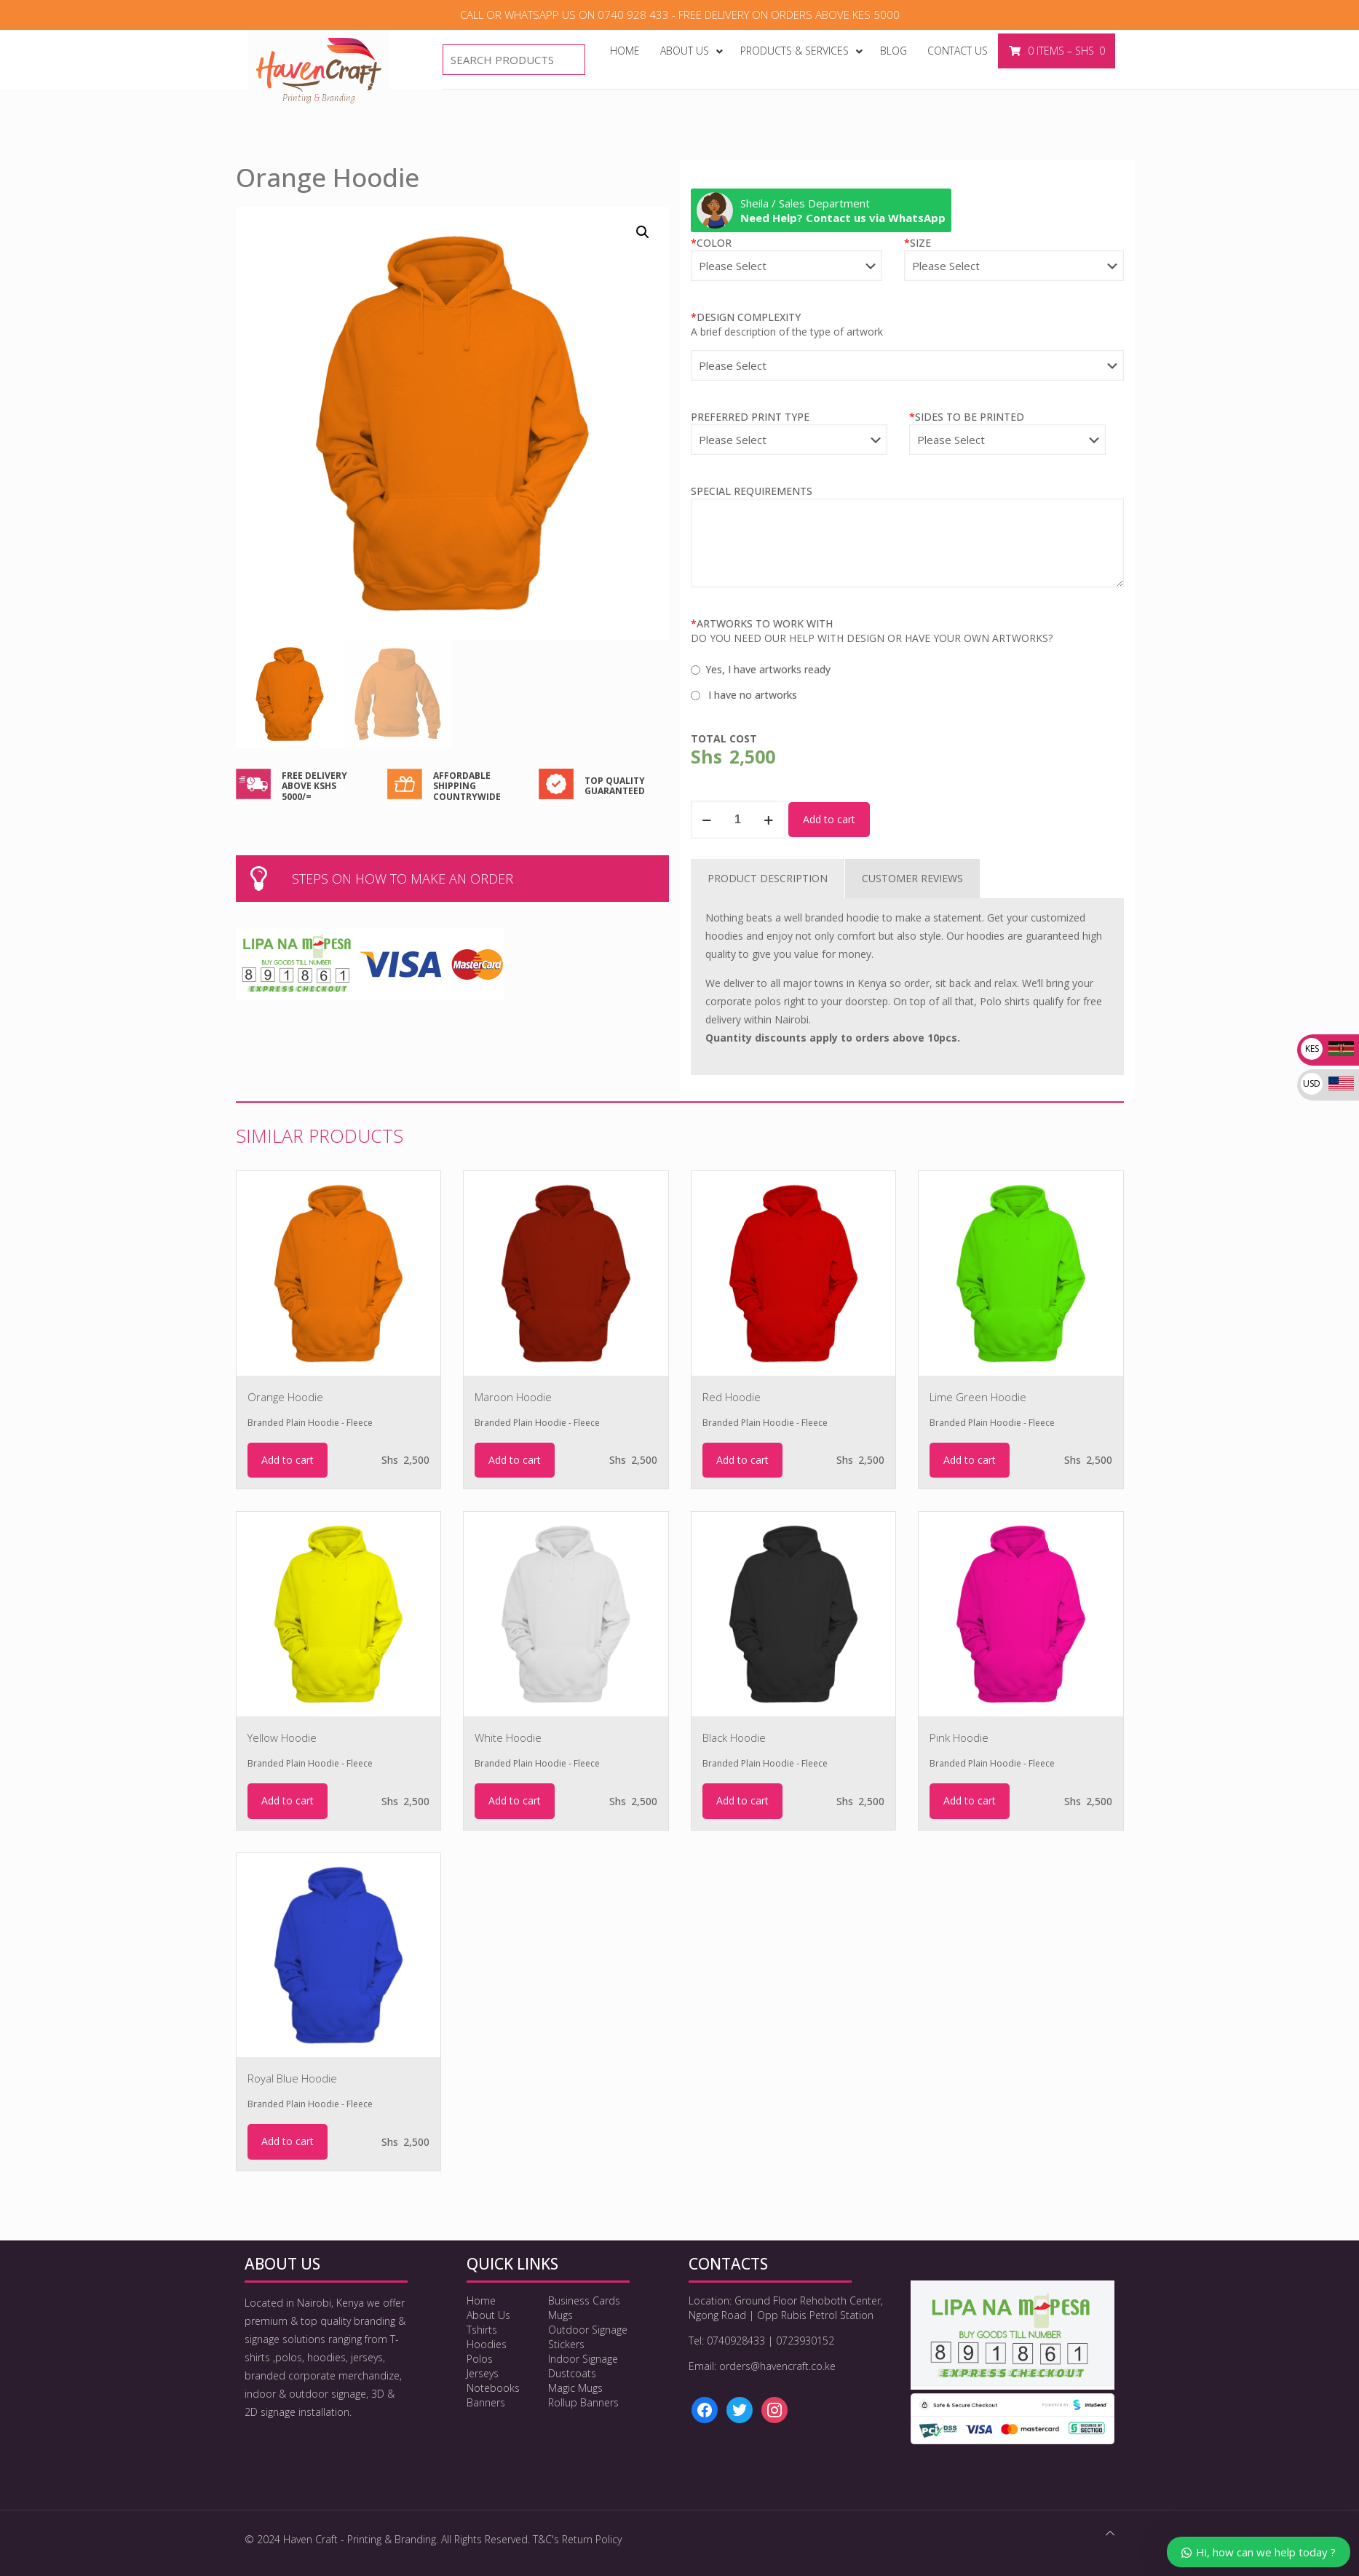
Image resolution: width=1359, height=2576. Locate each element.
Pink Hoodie (959, 1737)
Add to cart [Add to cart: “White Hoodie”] (514, 1800)
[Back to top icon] (1110, 2533)
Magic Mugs (575, 2388)
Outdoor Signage (587, 2330)
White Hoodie (508, 1737)
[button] (643, 232)
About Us (488, 2315)
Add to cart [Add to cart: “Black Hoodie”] (742, 1800)
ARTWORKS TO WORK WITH (762, 623)
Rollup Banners (583, 2402)
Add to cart (829, 819)
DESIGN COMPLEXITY (746, 317)
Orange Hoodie (285, 1397)
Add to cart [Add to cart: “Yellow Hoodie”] (287, 1800)
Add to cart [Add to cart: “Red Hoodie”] (742, 1460)
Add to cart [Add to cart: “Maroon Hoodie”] (514, 1460)
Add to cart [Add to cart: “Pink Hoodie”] (969, 1800)
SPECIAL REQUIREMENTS (751, 491)
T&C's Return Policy (577, 2539)
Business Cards (584, 2300)
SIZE (917, 243)
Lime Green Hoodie (978, 1397)
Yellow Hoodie (282, 1737)
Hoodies (487, 2344)
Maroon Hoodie (513, 1397)
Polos (480, 2359)
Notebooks (493, 2388)
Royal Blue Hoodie (292, 2078)
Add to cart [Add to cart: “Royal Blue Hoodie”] (287, 2141)
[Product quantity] (738, 820)
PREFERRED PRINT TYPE (750, 417)
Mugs (560, 2315)
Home (481, 2300)
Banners (486, 2402)
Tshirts (482, 2330)
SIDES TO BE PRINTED (966, 417)
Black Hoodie (734, 1737)
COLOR (711, 243)
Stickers (566, 2344)
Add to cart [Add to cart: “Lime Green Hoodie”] (969, 1460)
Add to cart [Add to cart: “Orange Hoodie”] (287, 1460)
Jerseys (483, 2373)
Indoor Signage (583, 2359)
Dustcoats (572, 2373)
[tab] (767, 878)
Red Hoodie (731, 1397)
